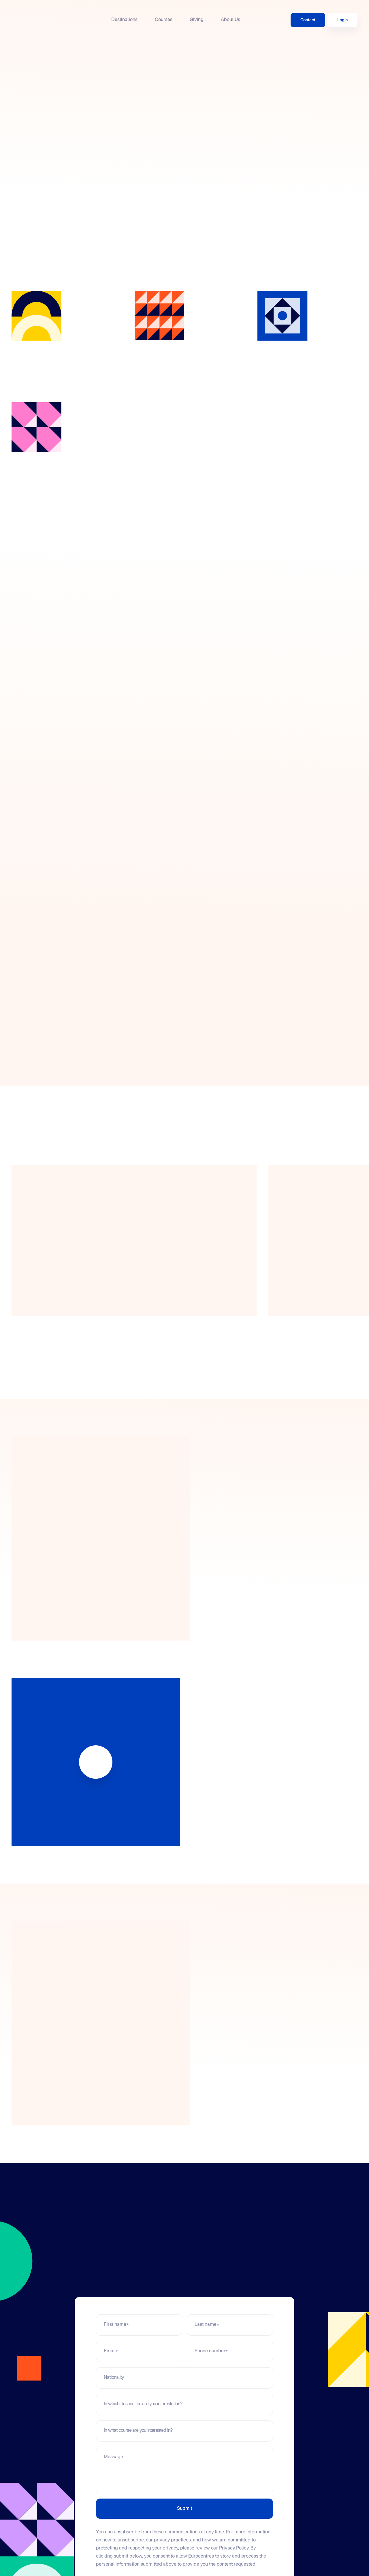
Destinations (124, 20)
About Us (230, 20)
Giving (197, 20)
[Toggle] (262, 2378)
